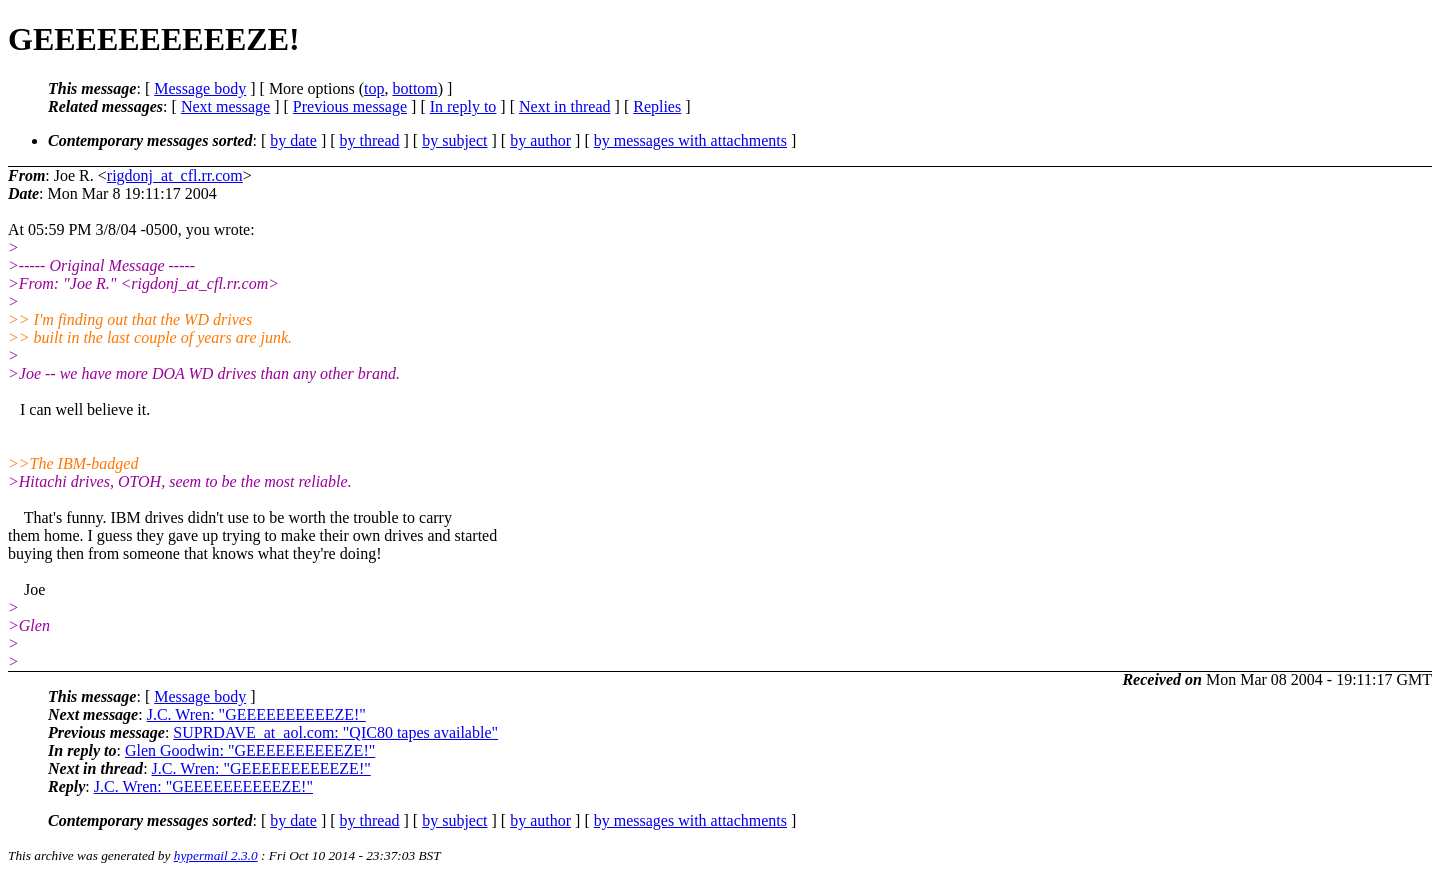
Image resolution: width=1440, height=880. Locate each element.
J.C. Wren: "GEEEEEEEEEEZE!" (256, 714)
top (374, 88)
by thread (370, 140)
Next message (225, 106)
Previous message (350, 106)
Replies (657, 106)
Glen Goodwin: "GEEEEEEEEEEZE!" (250, 750)
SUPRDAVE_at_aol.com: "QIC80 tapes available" (335, 732)
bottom (414, 88)
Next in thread (565, 106)
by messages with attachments (690, 140)
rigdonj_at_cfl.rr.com (175, 175)
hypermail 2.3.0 (216, 855)
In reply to (463, 106)
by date (293, 140)
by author (540, 140)
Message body (200, 88)
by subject (454, 140)
